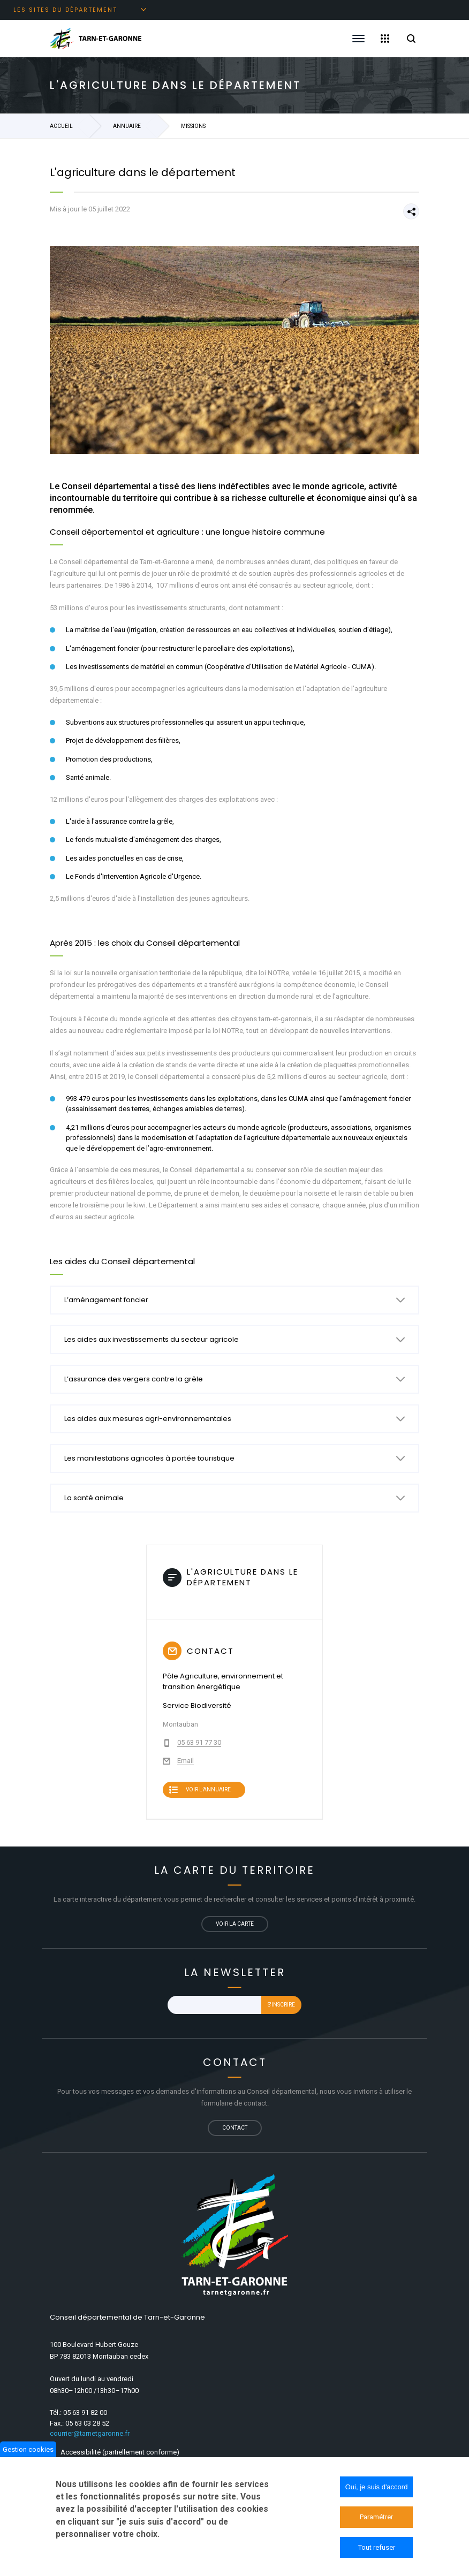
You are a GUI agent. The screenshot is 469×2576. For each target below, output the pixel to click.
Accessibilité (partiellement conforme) (119, 2452)
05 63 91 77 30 (199, 1742)
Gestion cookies (28, 2449)
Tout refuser (376, 2547)
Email (185, 1761)
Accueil (61, 126)
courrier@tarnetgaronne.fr (90, 2433)
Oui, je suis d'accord (376, 2487)
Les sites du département (65, 9)
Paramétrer (376, 2517)
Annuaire (127, 126)
